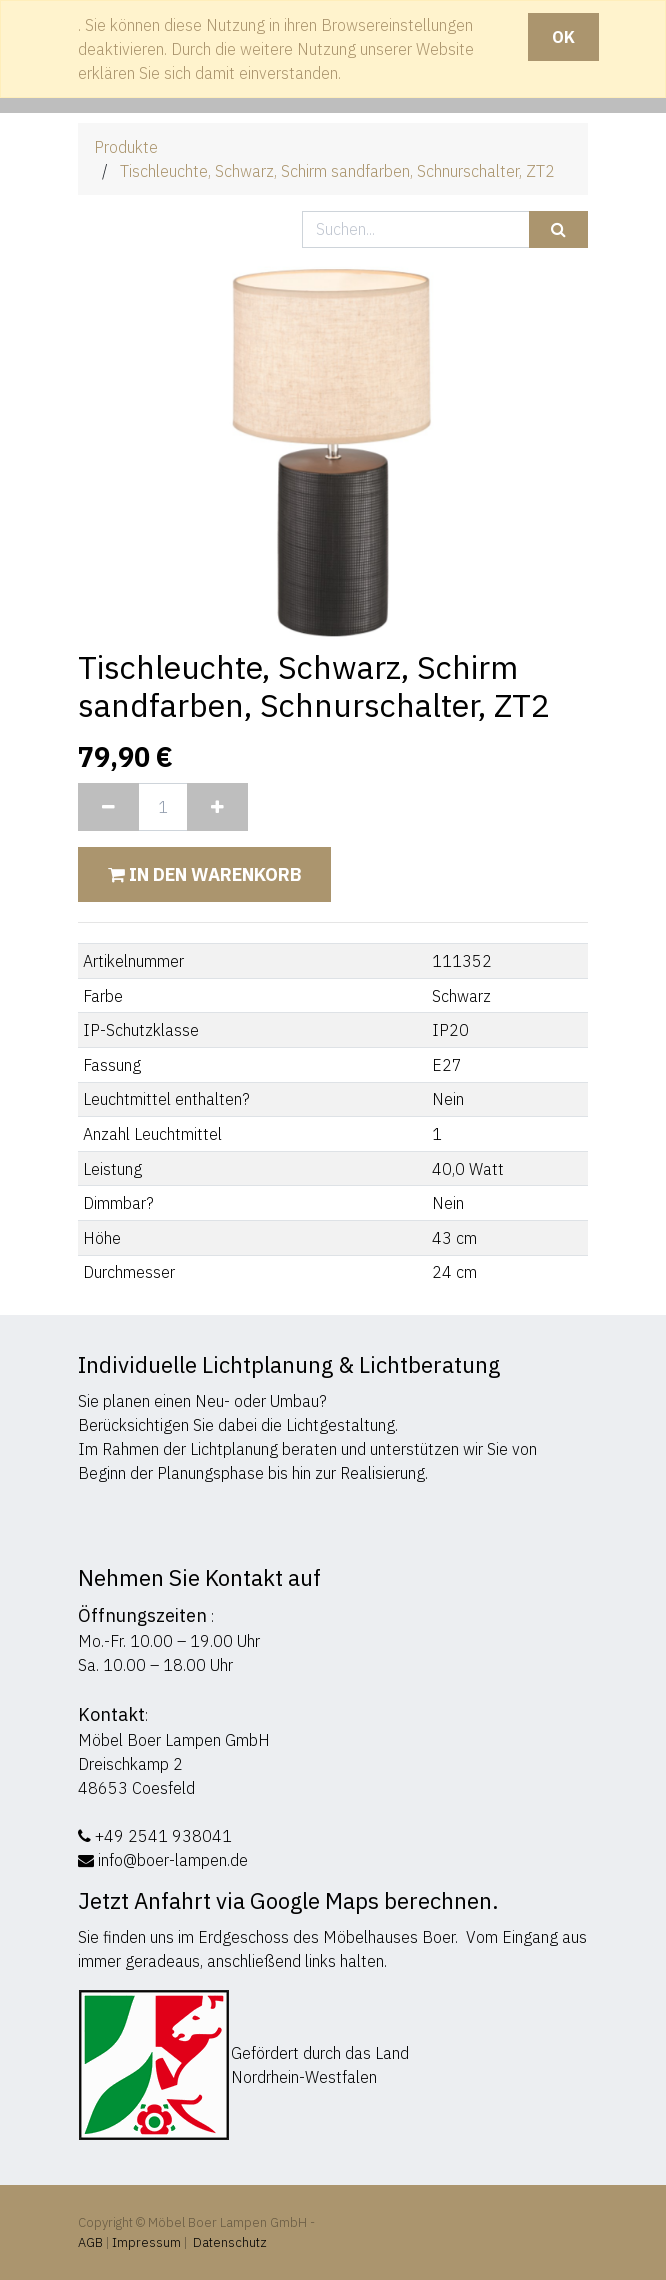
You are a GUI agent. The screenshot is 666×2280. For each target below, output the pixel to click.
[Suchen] (558, 229)
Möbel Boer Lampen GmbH (174, 1740)
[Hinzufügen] (217, 807)
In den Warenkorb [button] (204, 874)
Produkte (126, 147)
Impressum (146, 2242)
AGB (92, 2242)
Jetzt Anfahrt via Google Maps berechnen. (288, 1900)
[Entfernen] (108, 807)
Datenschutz (230, 2242)
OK (563, 37)
